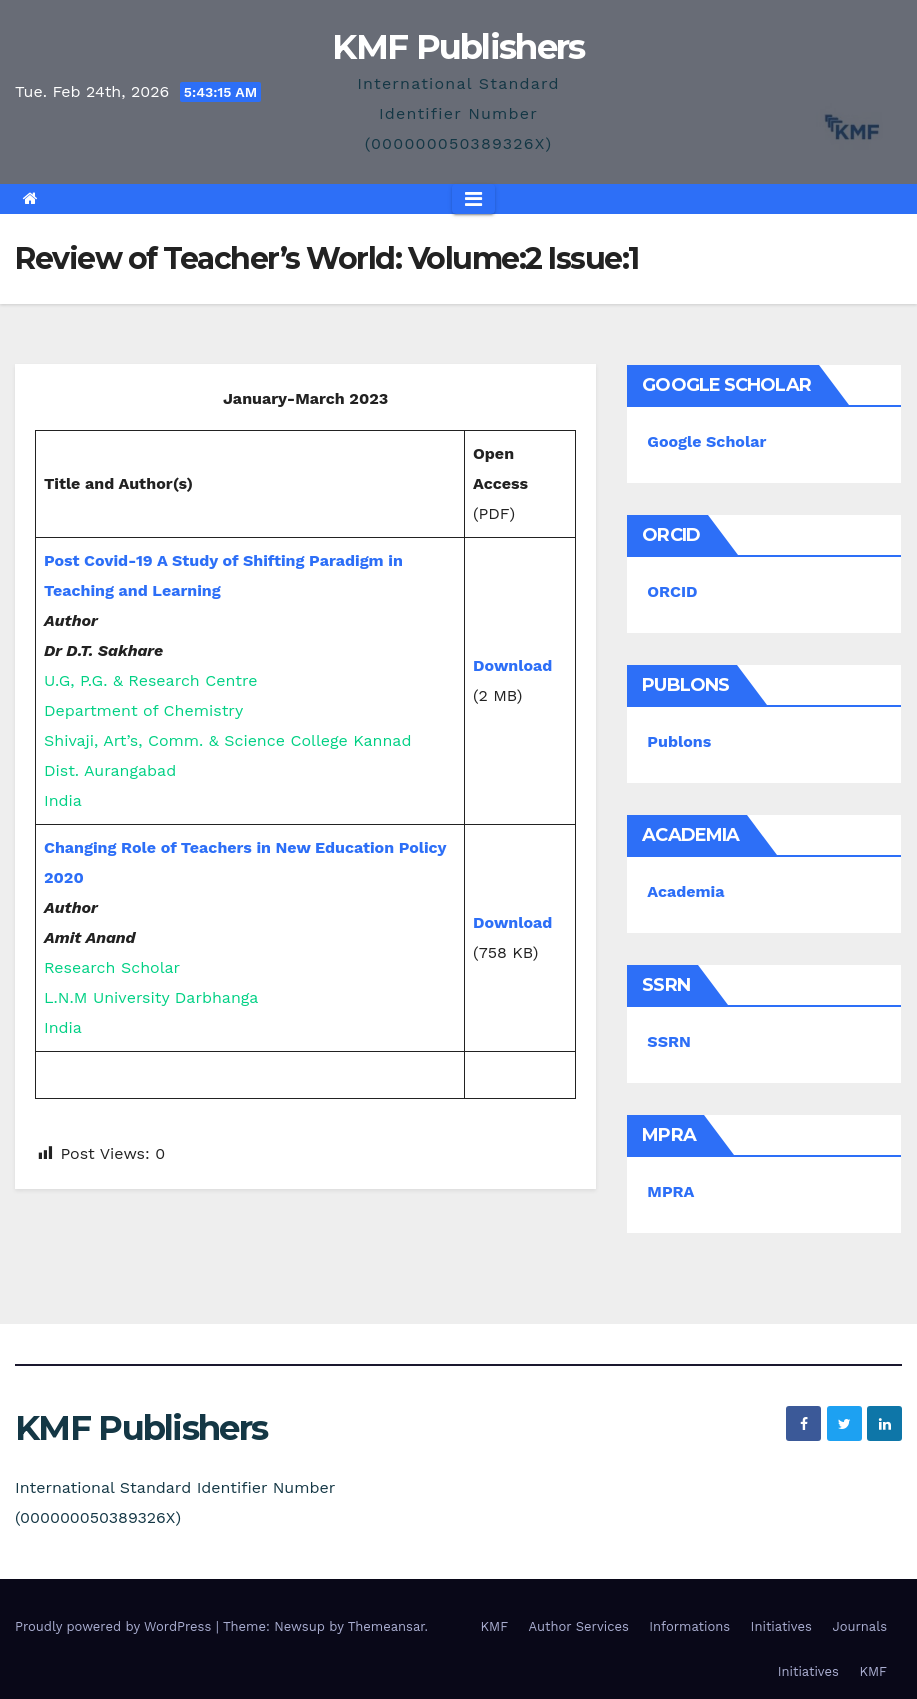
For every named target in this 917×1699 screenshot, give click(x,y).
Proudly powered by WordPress (115, 1626)
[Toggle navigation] (473, 199)
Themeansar (386, 1626)
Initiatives (781, 1626)
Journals (859, 1626)
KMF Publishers (458, 47)
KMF (495, 1626)
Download (512, 665)
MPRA (670, 1191)
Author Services (579, 1626)
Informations (689, 1626)
